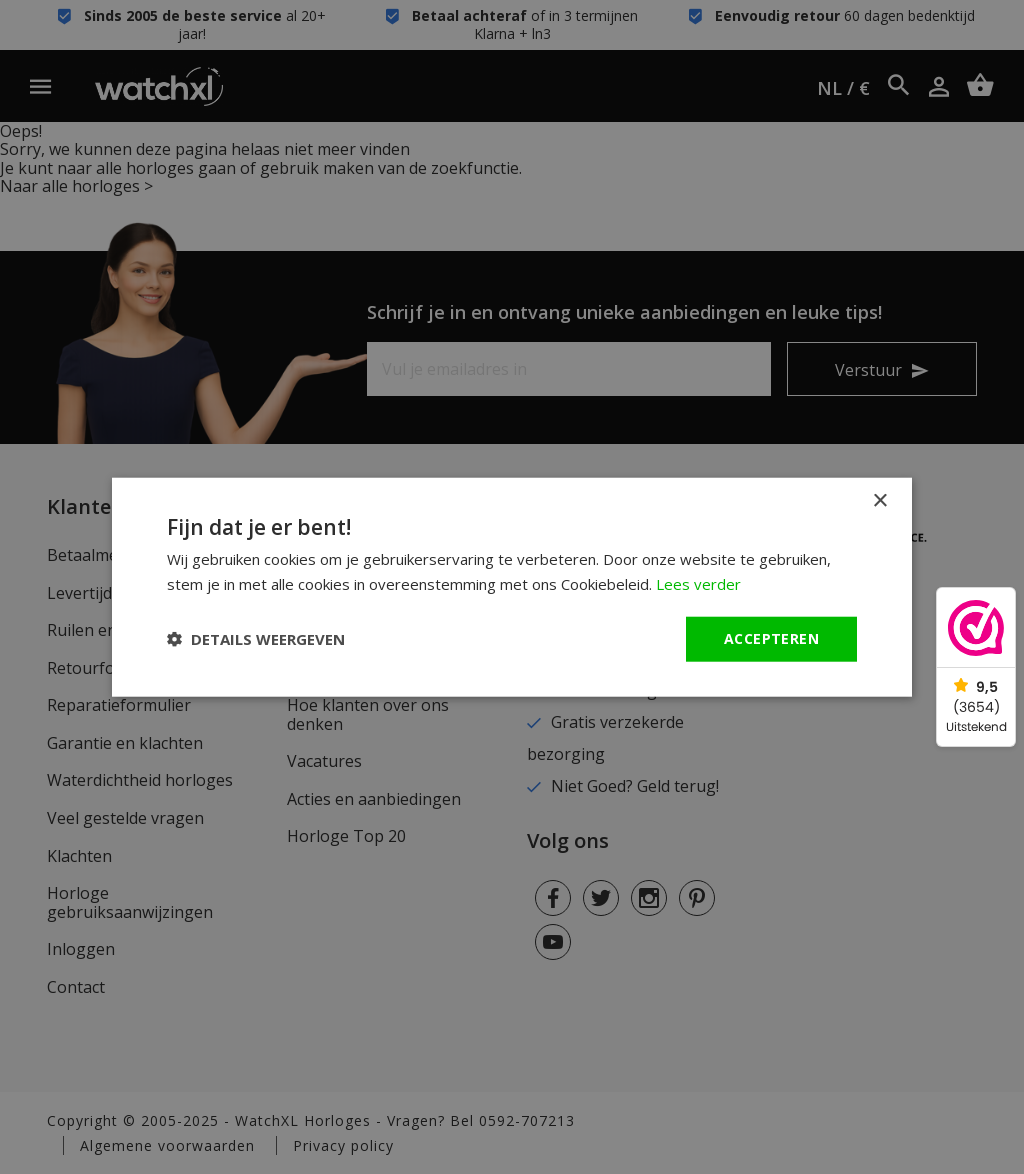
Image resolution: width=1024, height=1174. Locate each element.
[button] (256, 639)
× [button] (879, 501)
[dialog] (512, 587)
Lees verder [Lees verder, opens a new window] (698, 584)
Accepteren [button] (771, 638)
